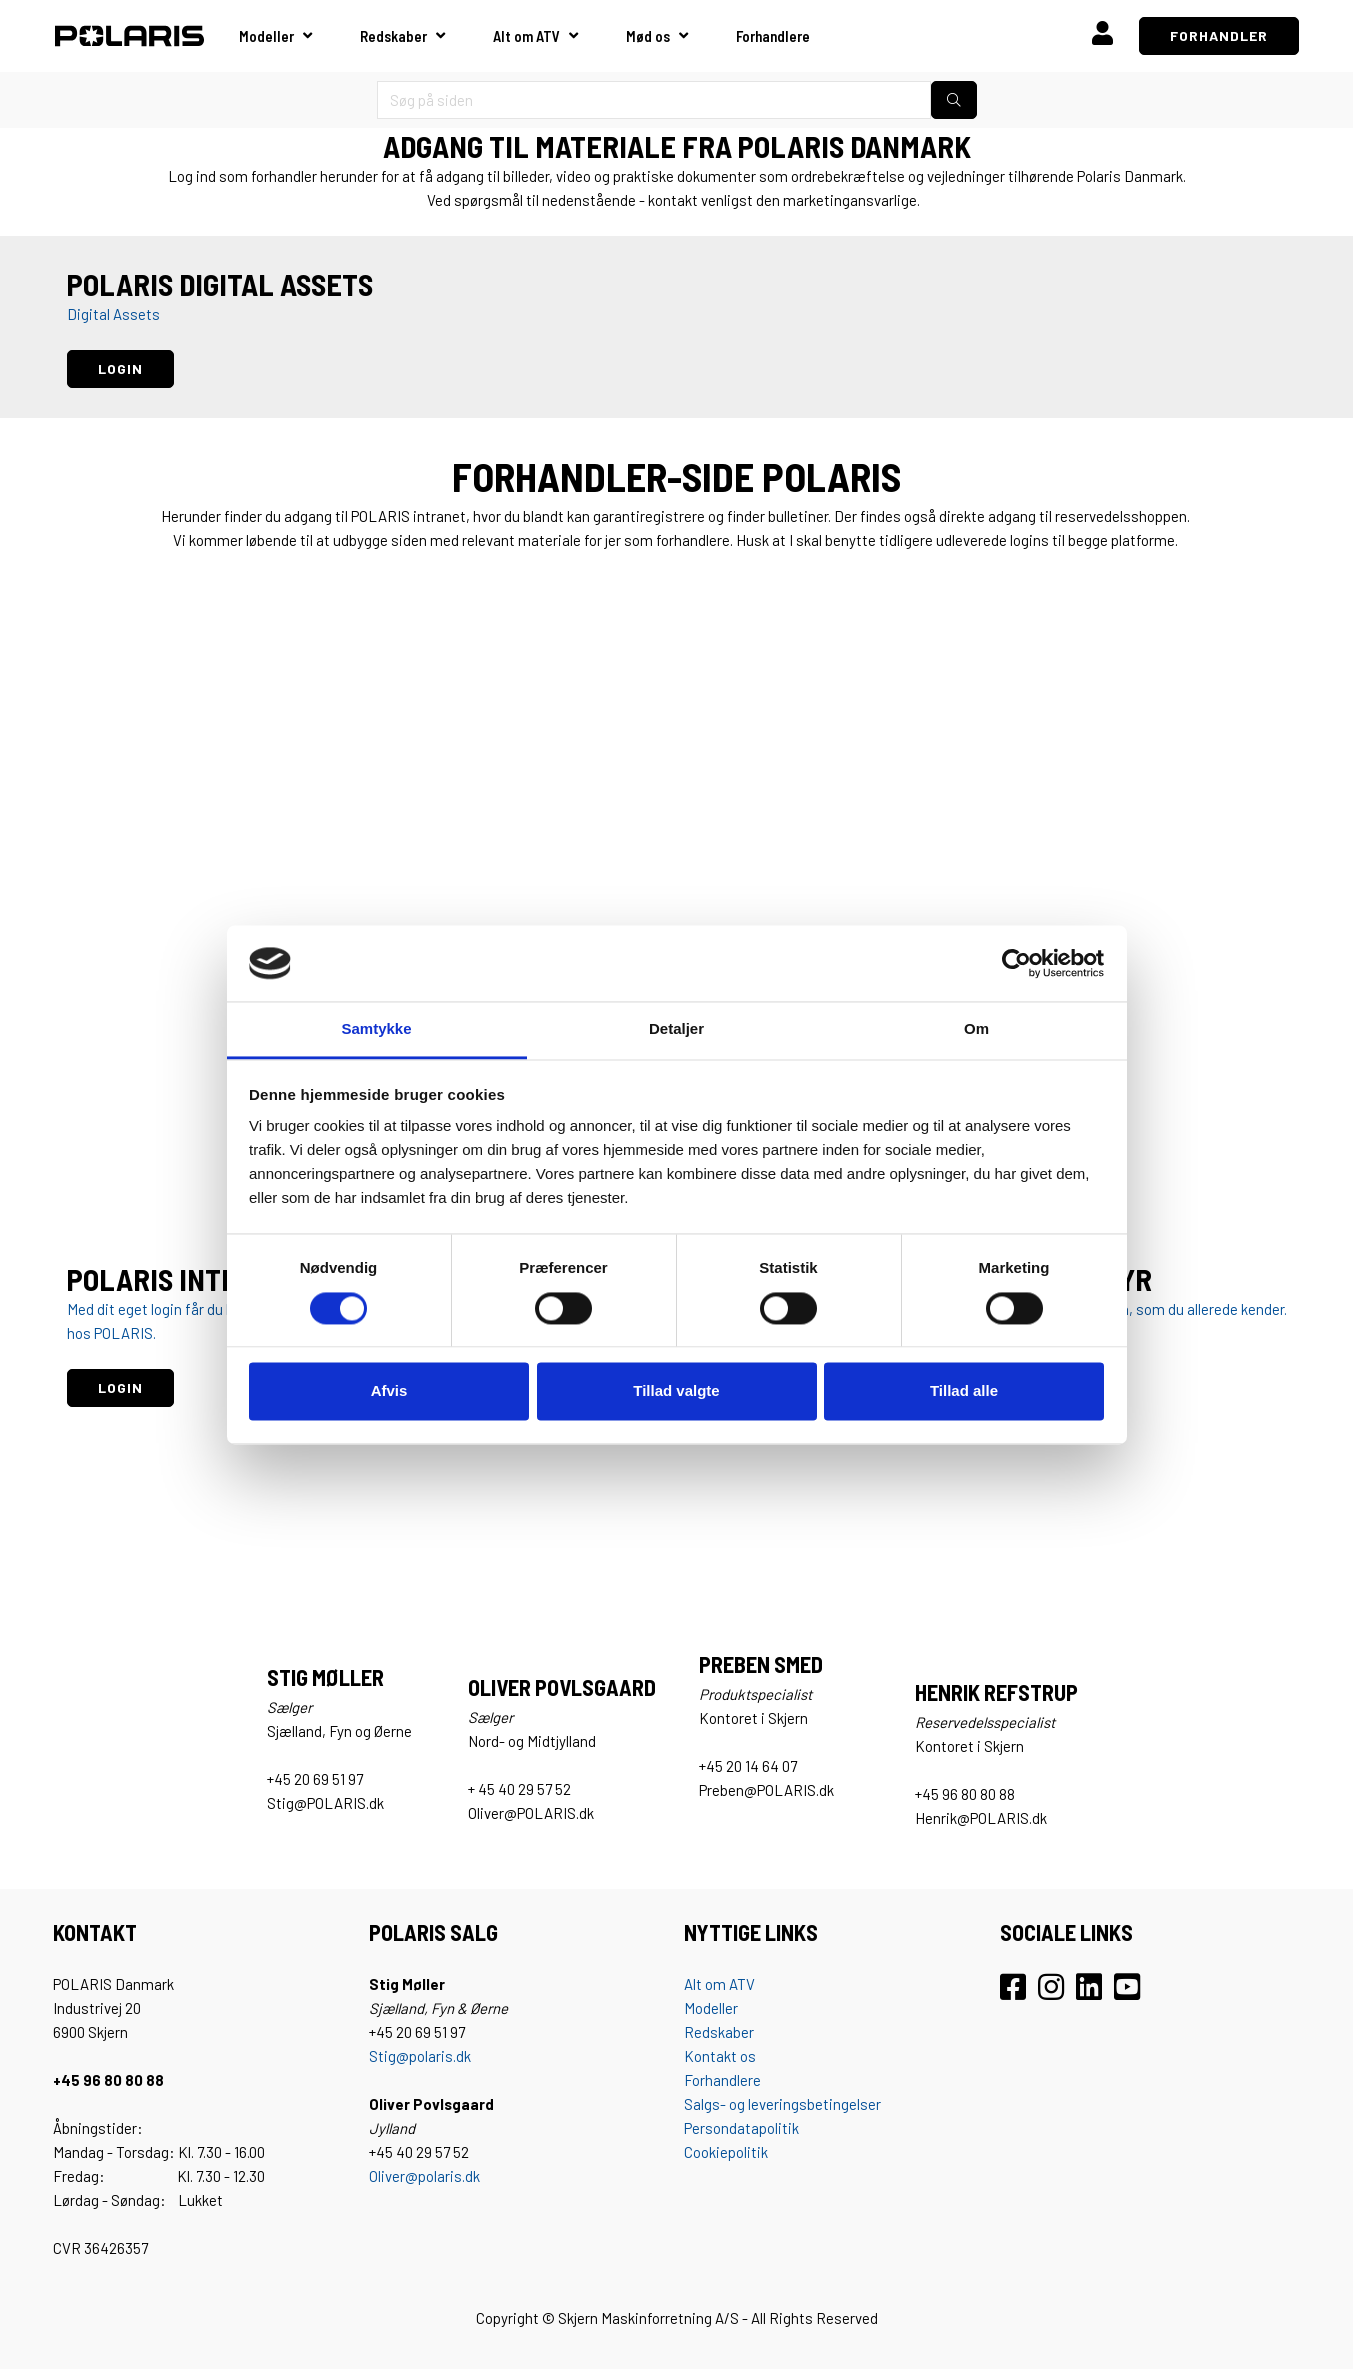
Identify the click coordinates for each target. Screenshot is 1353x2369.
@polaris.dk (442, 2176)
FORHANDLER (1219, 35)
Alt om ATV (526, 36)
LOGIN (120, 368)
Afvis (389, 1391)
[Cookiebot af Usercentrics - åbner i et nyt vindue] (1016, 963)
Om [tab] (976, 1029)
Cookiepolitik (726, 2152)
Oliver (387, 2176)
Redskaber (393, 36)
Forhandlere (773, 36)
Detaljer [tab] (676, 1029)
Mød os (648, 36)
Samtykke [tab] (376, 1029)
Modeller (266, 36)
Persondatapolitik (741, 2128)
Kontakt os (720, 2056)
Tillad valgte (676, 1391)
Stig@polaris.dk (420, 2056)
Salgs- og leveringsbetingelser (782, 2104)
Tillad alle (964, 1391)
